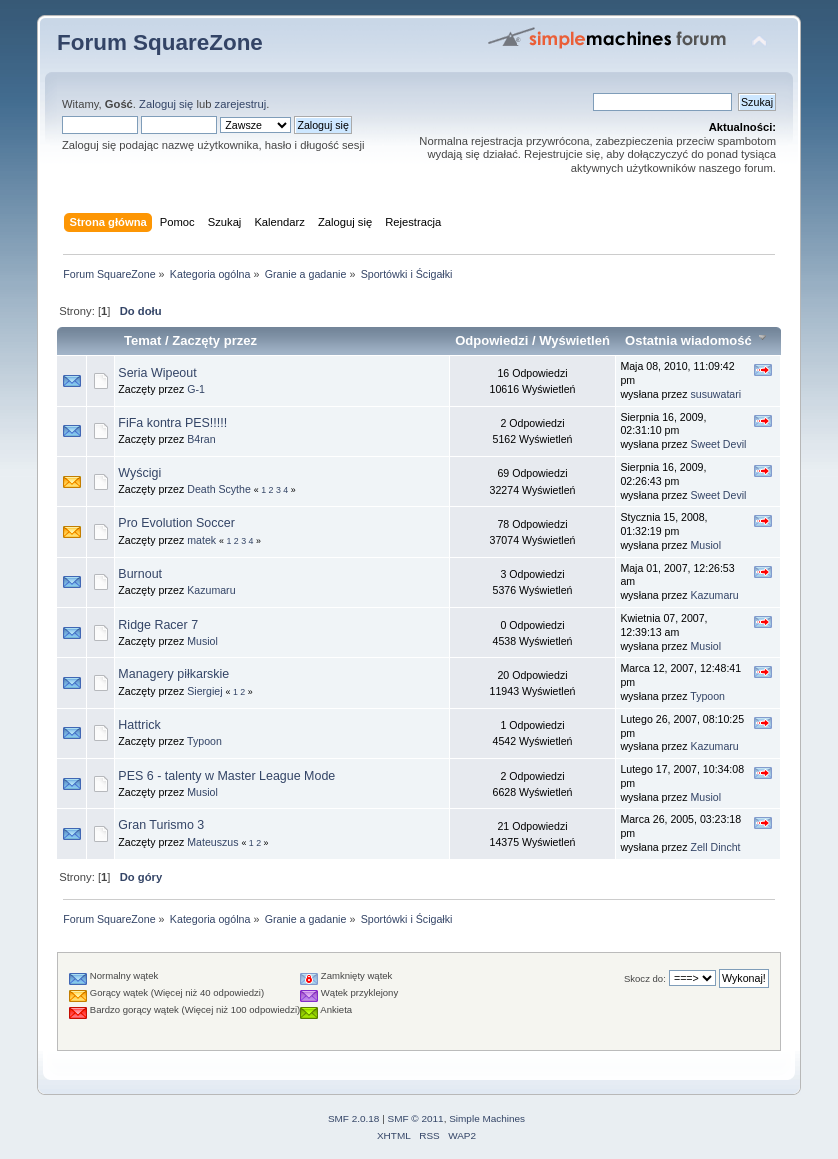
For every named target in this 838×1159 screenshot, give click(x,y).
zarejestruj (241, 104)
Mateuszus (212, 842)
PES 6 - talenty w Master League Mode (226, 776)
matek (201, 540)
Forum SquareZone (160, 42)
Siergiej (204, 691)
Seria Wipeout (157, 373)
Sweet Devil (718, 444)
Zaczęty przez (214, 340)
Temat (142, 340)
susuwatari (715, 394)
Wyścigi (139, 473)
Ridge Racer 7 (158, 625)
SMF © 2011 (416, 1118)
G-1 (196, 389)
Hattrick (139, 725)
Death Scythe (219, 489)
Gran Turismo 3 (161, 825)
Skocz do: (645, 978)
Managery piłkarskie (173, 674)
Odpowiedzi (491, 340)
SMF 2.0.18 (354, 1118)
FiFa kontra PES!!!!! (172, 423)
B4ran (201, 439)
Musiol (705, 545)
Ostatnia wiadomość (698, 340)
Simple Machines (487, 1118)
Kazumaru (211, 590)
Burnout (140, 574)
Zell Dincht (715, 847)
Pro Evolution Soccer (176, 523)
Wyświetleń (574, 340)
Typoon (707, 696)
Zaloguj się (166, 104)
